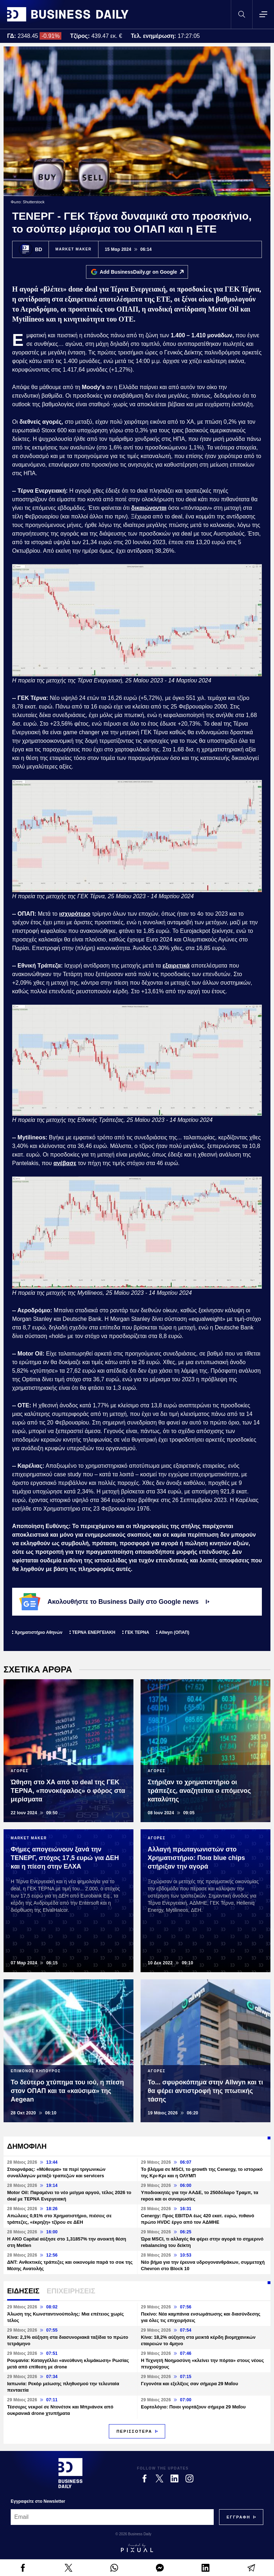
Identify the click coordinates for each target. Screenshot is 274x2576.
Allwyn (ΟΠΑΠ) (174, 1632)
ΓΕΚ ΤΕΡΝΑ (137, 1632)
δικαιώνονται (149, 508)
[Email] (112, 2517)
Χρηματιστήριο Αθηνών (38, 1632)
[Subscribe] (238, 2517)
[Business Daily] (70, 2473)
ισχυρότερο (75, 914)
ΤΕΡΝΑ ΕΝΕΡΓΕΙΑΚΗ (93, 1632)
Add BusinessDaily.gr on (144, 271)
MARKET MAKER (73, 249)
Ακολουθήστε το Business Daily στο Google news (114, 1601)
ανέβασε (65, 1163)
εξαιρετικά (176, 966)
